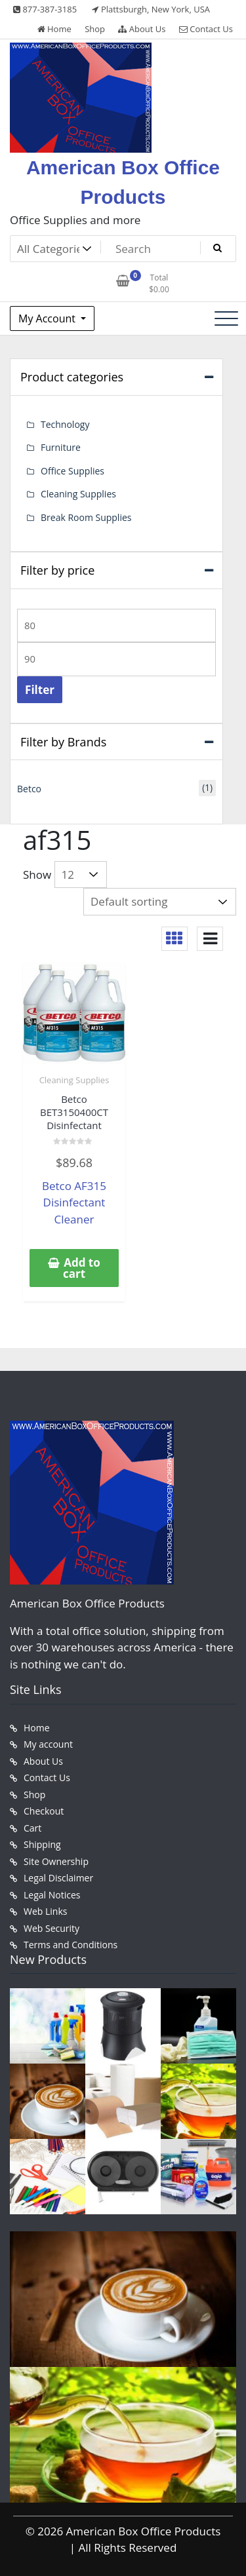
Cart (32, 1828)
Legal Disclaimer (58, 1878)
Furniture (61, 447)
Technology (65, 424)
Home (54, 29)
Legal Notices (52, 1895)
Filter (39, 689)
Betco (29, 788)
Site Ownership (56, 1861)
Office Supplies (72, 471)
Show (37, 874)
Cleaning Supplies (74, 1080)
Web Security (51, 1928)
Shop (95, 29)
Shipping (42, 1844)
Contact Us (206, 29)
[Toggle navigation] (226, 318)
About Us (141, 29)
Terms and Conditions (70, 1944)
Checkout (44, 1811)
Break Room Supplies (86, 517)
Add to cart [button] (81, 1268)
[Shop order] (159, 901)
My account (48, 1744)
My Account (48, 318)
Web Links (45, 1911)
